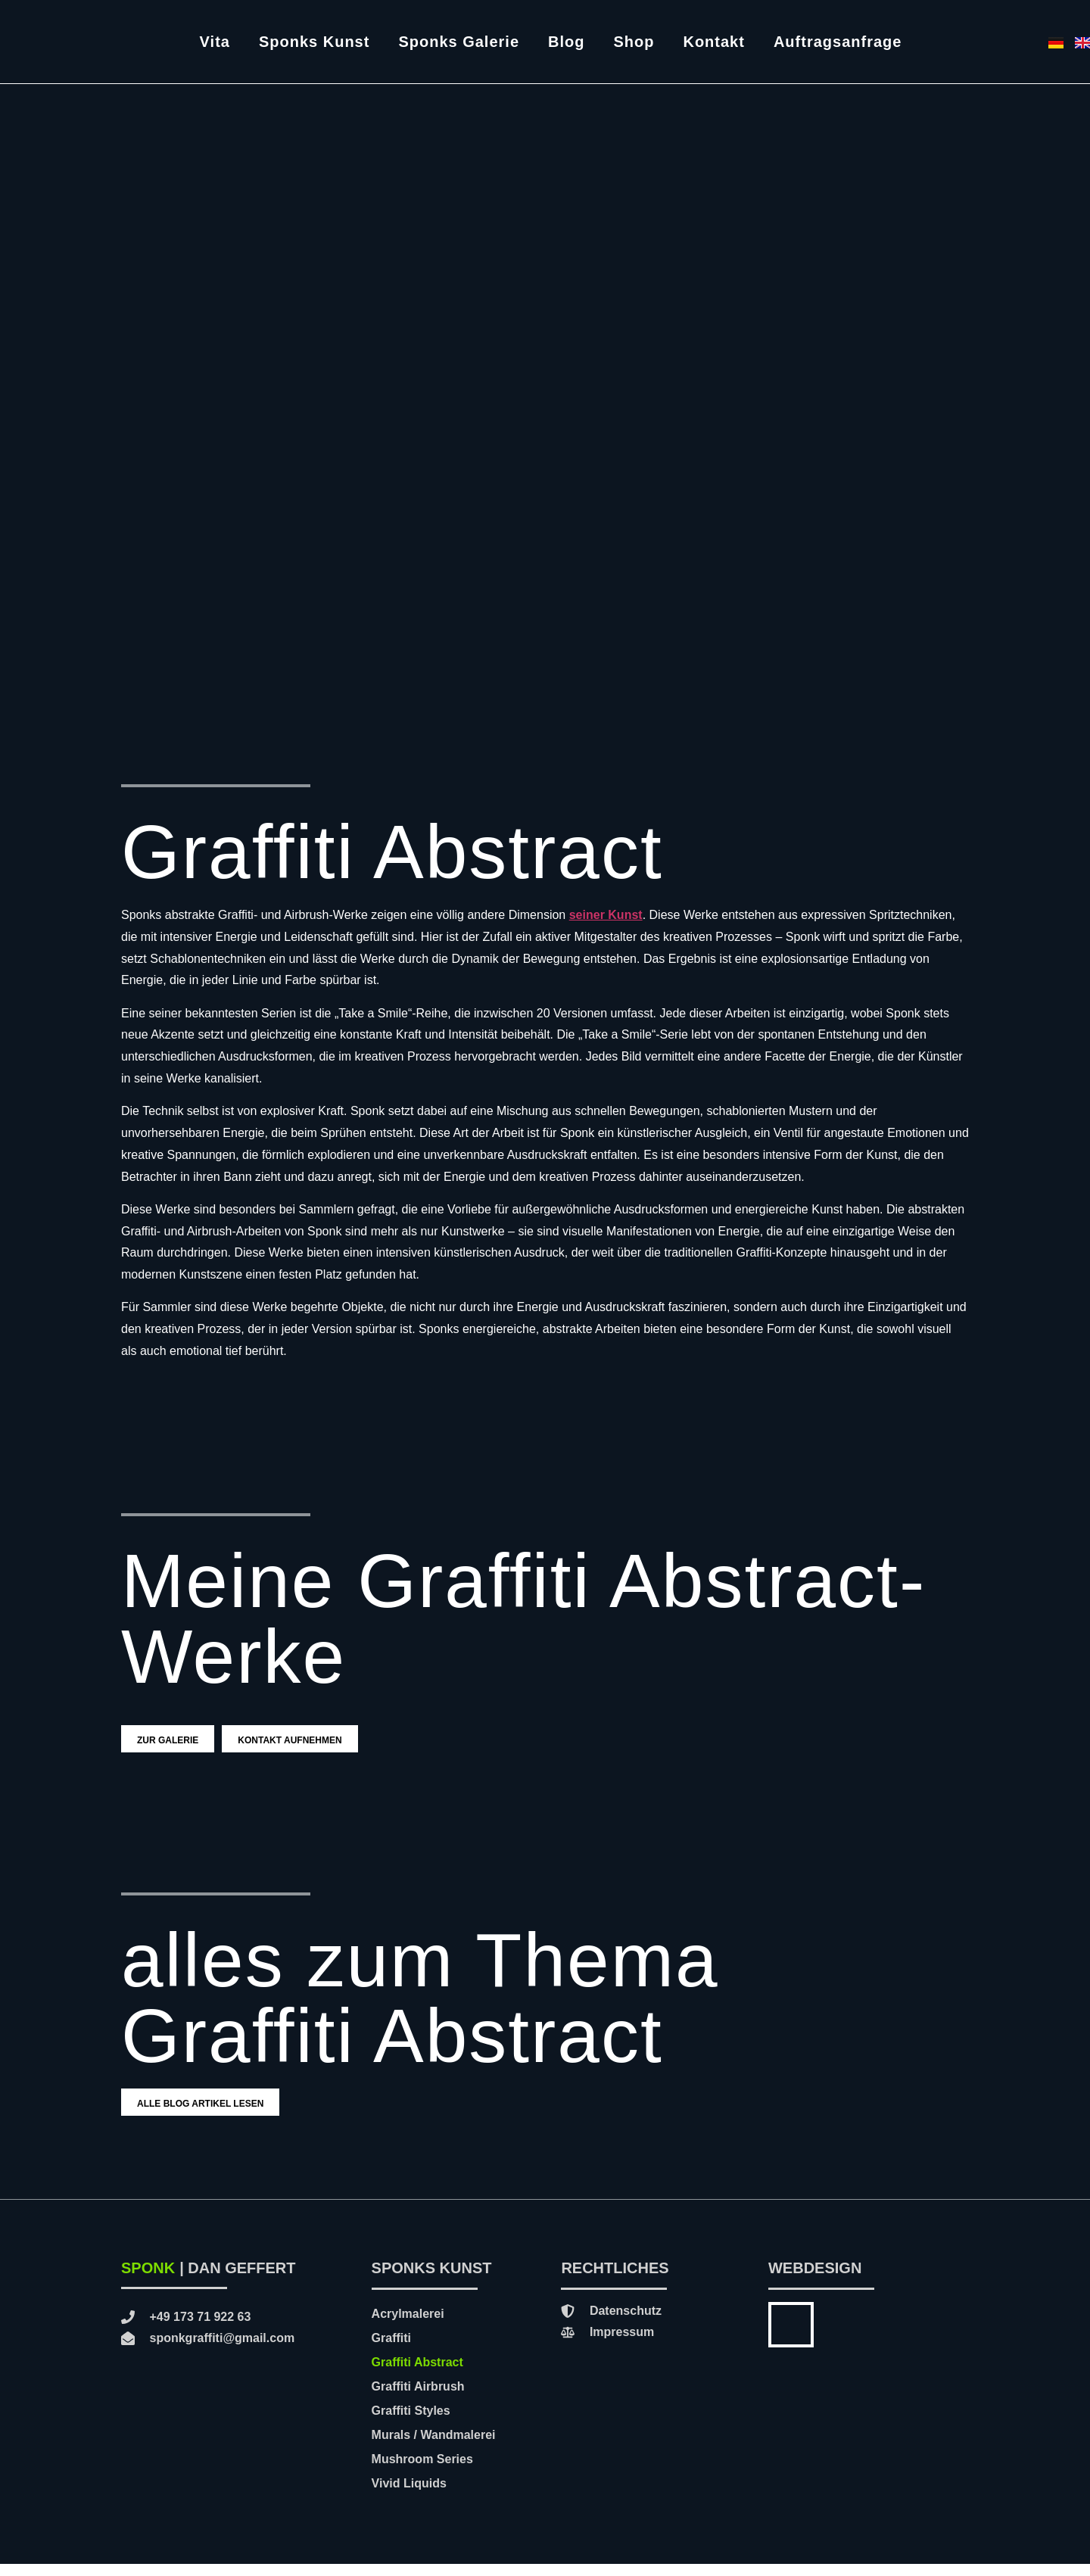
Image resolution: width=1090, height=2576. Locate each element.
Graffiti (391, 2350)
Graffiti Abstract (417, 2374)
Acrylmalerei (408, 2325)
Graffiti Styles (411, 2422)
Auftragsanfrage (838, 41)
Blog (566, 41)
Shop (633, 41)
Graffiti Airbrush (418, 2398)
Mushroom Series (422, 2471)
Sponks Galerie (458, 41)
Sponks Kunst (314, 41)
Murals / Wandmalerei (434, 2447)
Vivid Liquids (409, 2495)
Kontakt (713, 41)
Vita (215, 41)
